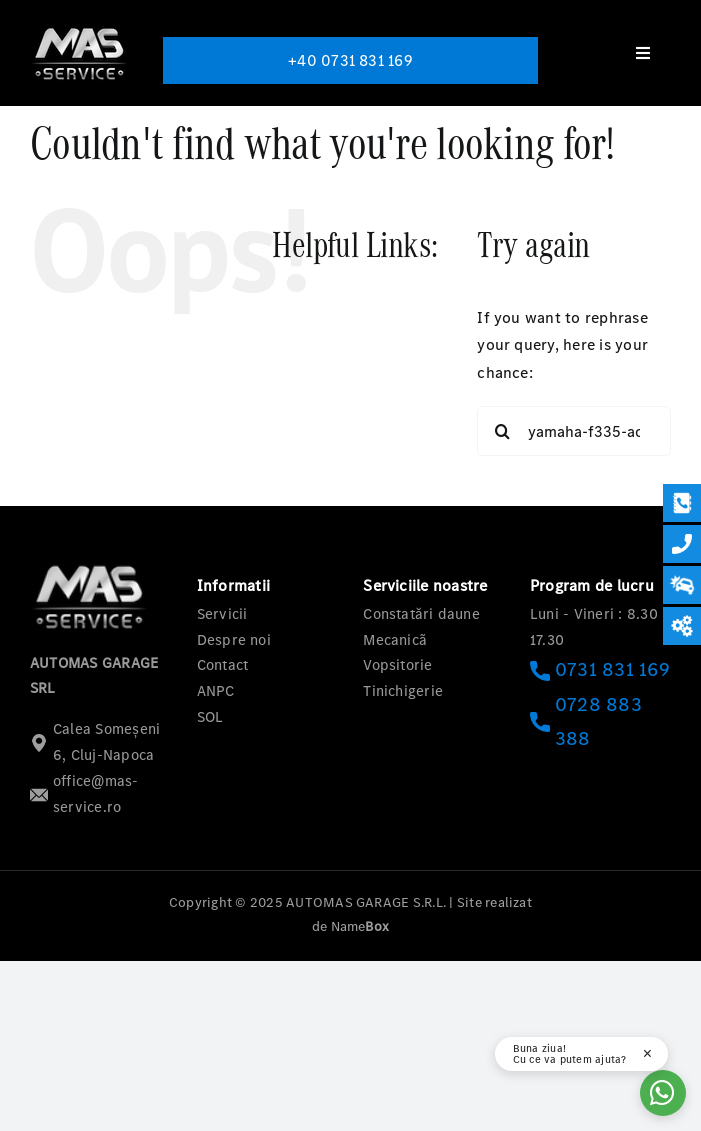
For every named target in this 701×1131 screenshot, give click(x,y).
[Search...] (574, 431)
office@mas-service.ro (84, 794)
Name (360, 926)
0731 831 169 (600, 669)
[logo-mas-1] (80, 27)
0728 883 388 (586, 721)
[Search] (502, 431)
